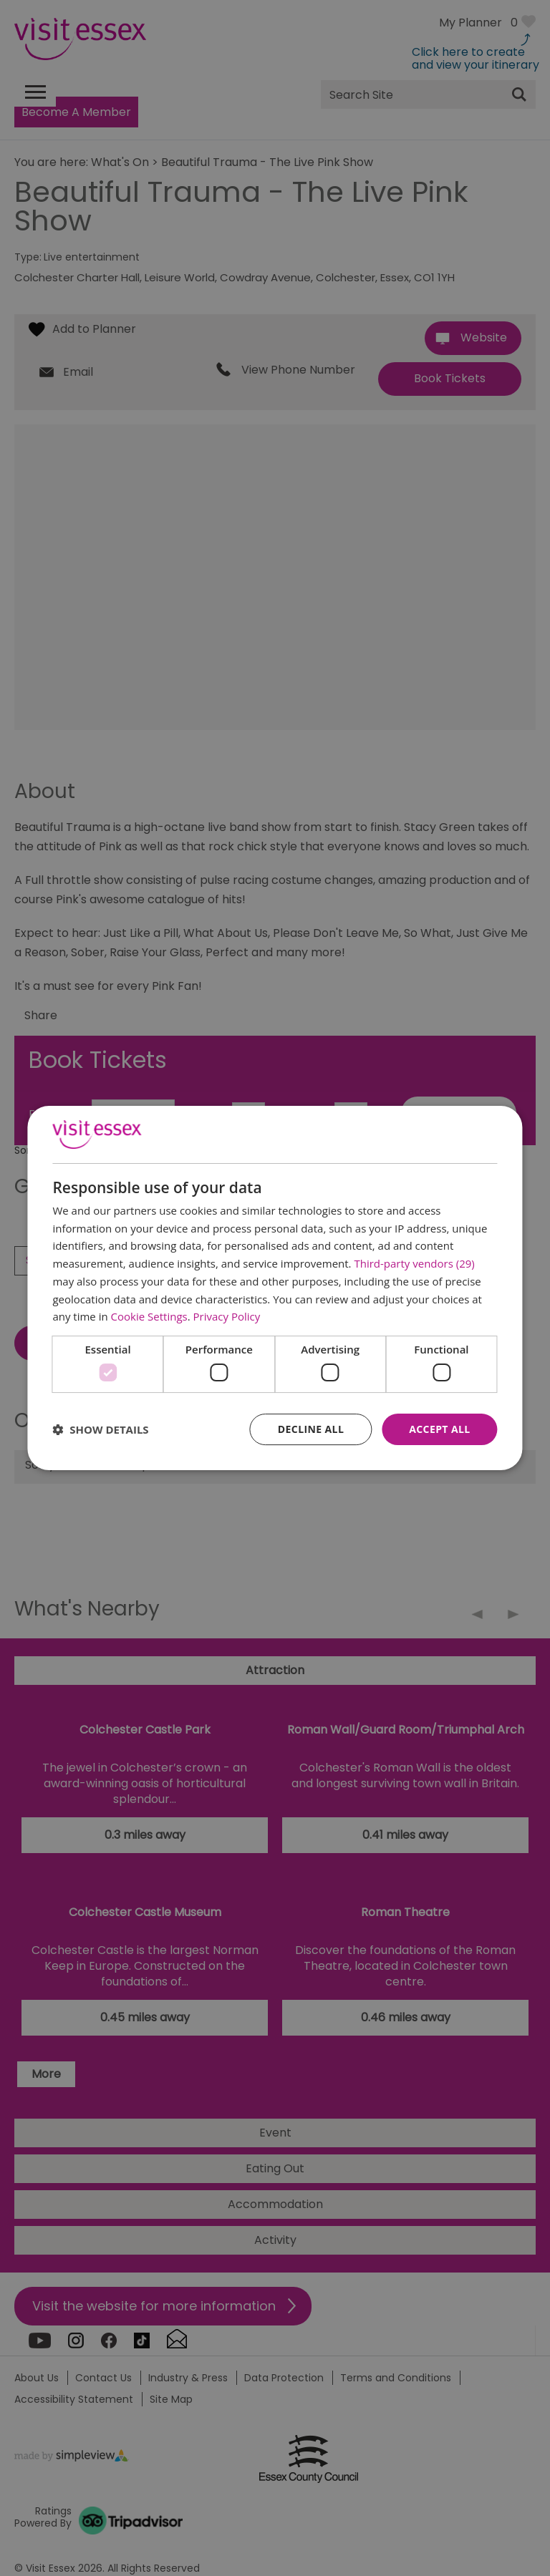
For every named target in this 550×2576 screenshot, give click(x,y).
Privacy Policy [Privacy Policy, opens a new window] (227, 1316)
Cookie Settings (149, 1316)
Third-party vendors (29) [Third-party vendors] (414, 1263)
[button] (100, 1429)
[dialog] (274, 1288)
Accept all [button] (439, 1429)
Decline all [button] (311, 1429)
